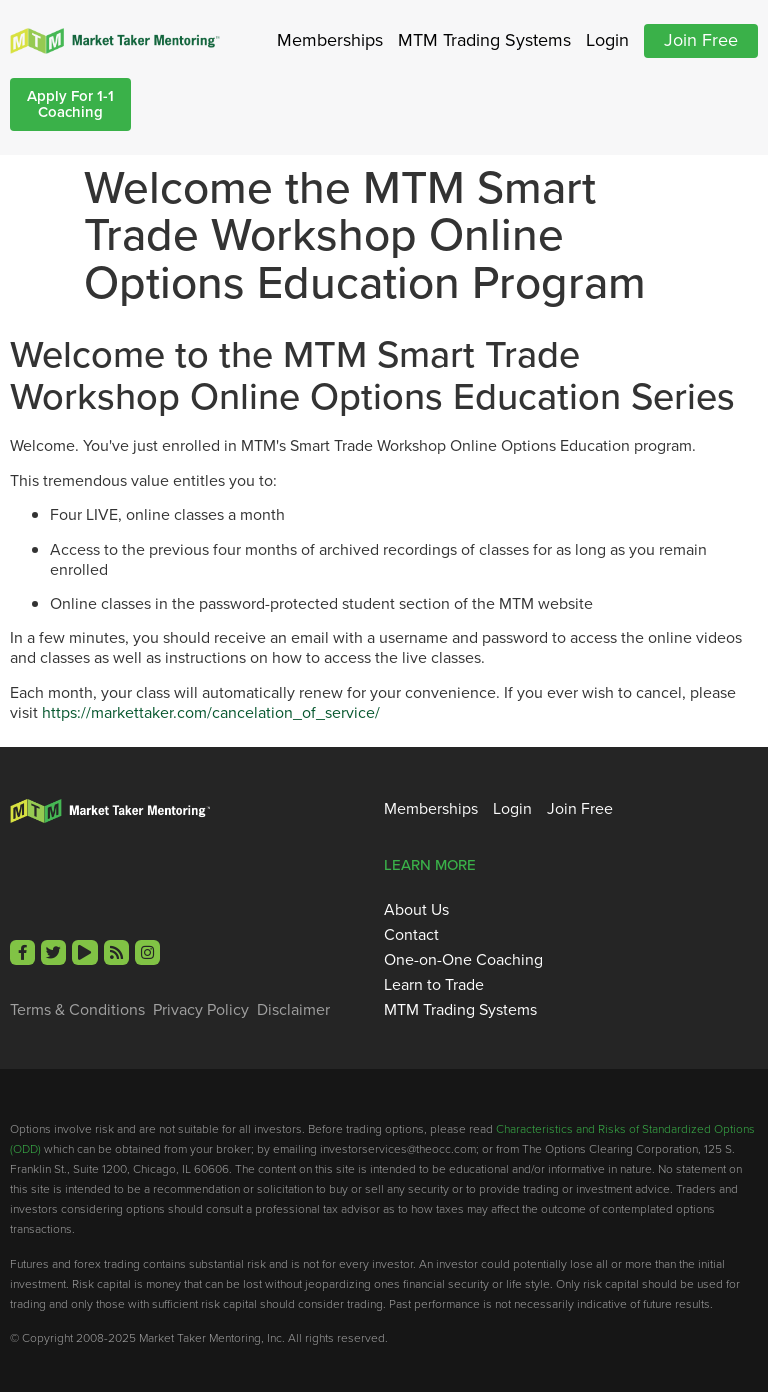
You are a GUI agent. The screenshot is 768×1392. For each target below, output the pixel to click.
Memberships (330, 40)
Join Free (701, 40)
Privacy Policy (201, 1010)
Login (607, 40)
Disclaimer (293, 1010)
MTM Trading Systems (484, 40)
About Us (416, 910)
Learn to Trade (434, 985)
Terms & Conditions (77, 1010)
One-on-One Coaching (463, 960)
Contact (411, 935)
